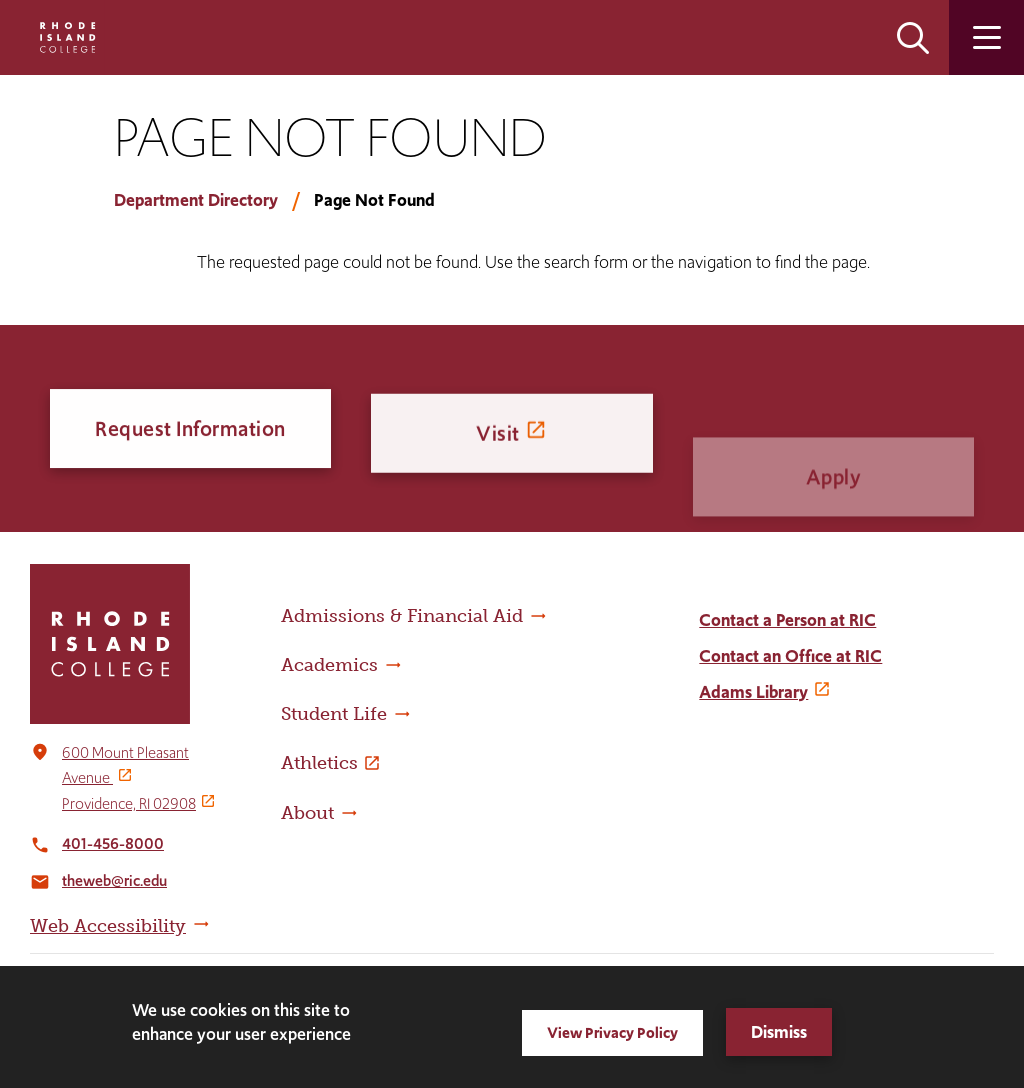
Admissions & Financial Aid (402, 616)
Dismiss (779, 1032)
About (307, 813)
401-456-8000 (113, 843)
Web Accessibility (108, 926)
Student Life (334, 714)
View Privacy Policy (612, 1032)
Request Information (190, 431)
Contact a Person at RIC (787, 620)
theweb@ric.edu (114, 880)
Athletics (319, 763)
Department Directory (196, 200)
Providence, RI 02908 (129, 803)
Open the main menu (986, 37)
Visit (498, 450)
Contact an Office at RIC (790, 656)
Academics (329, 665)
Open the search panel (913, 37)
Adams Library (753, 692)
